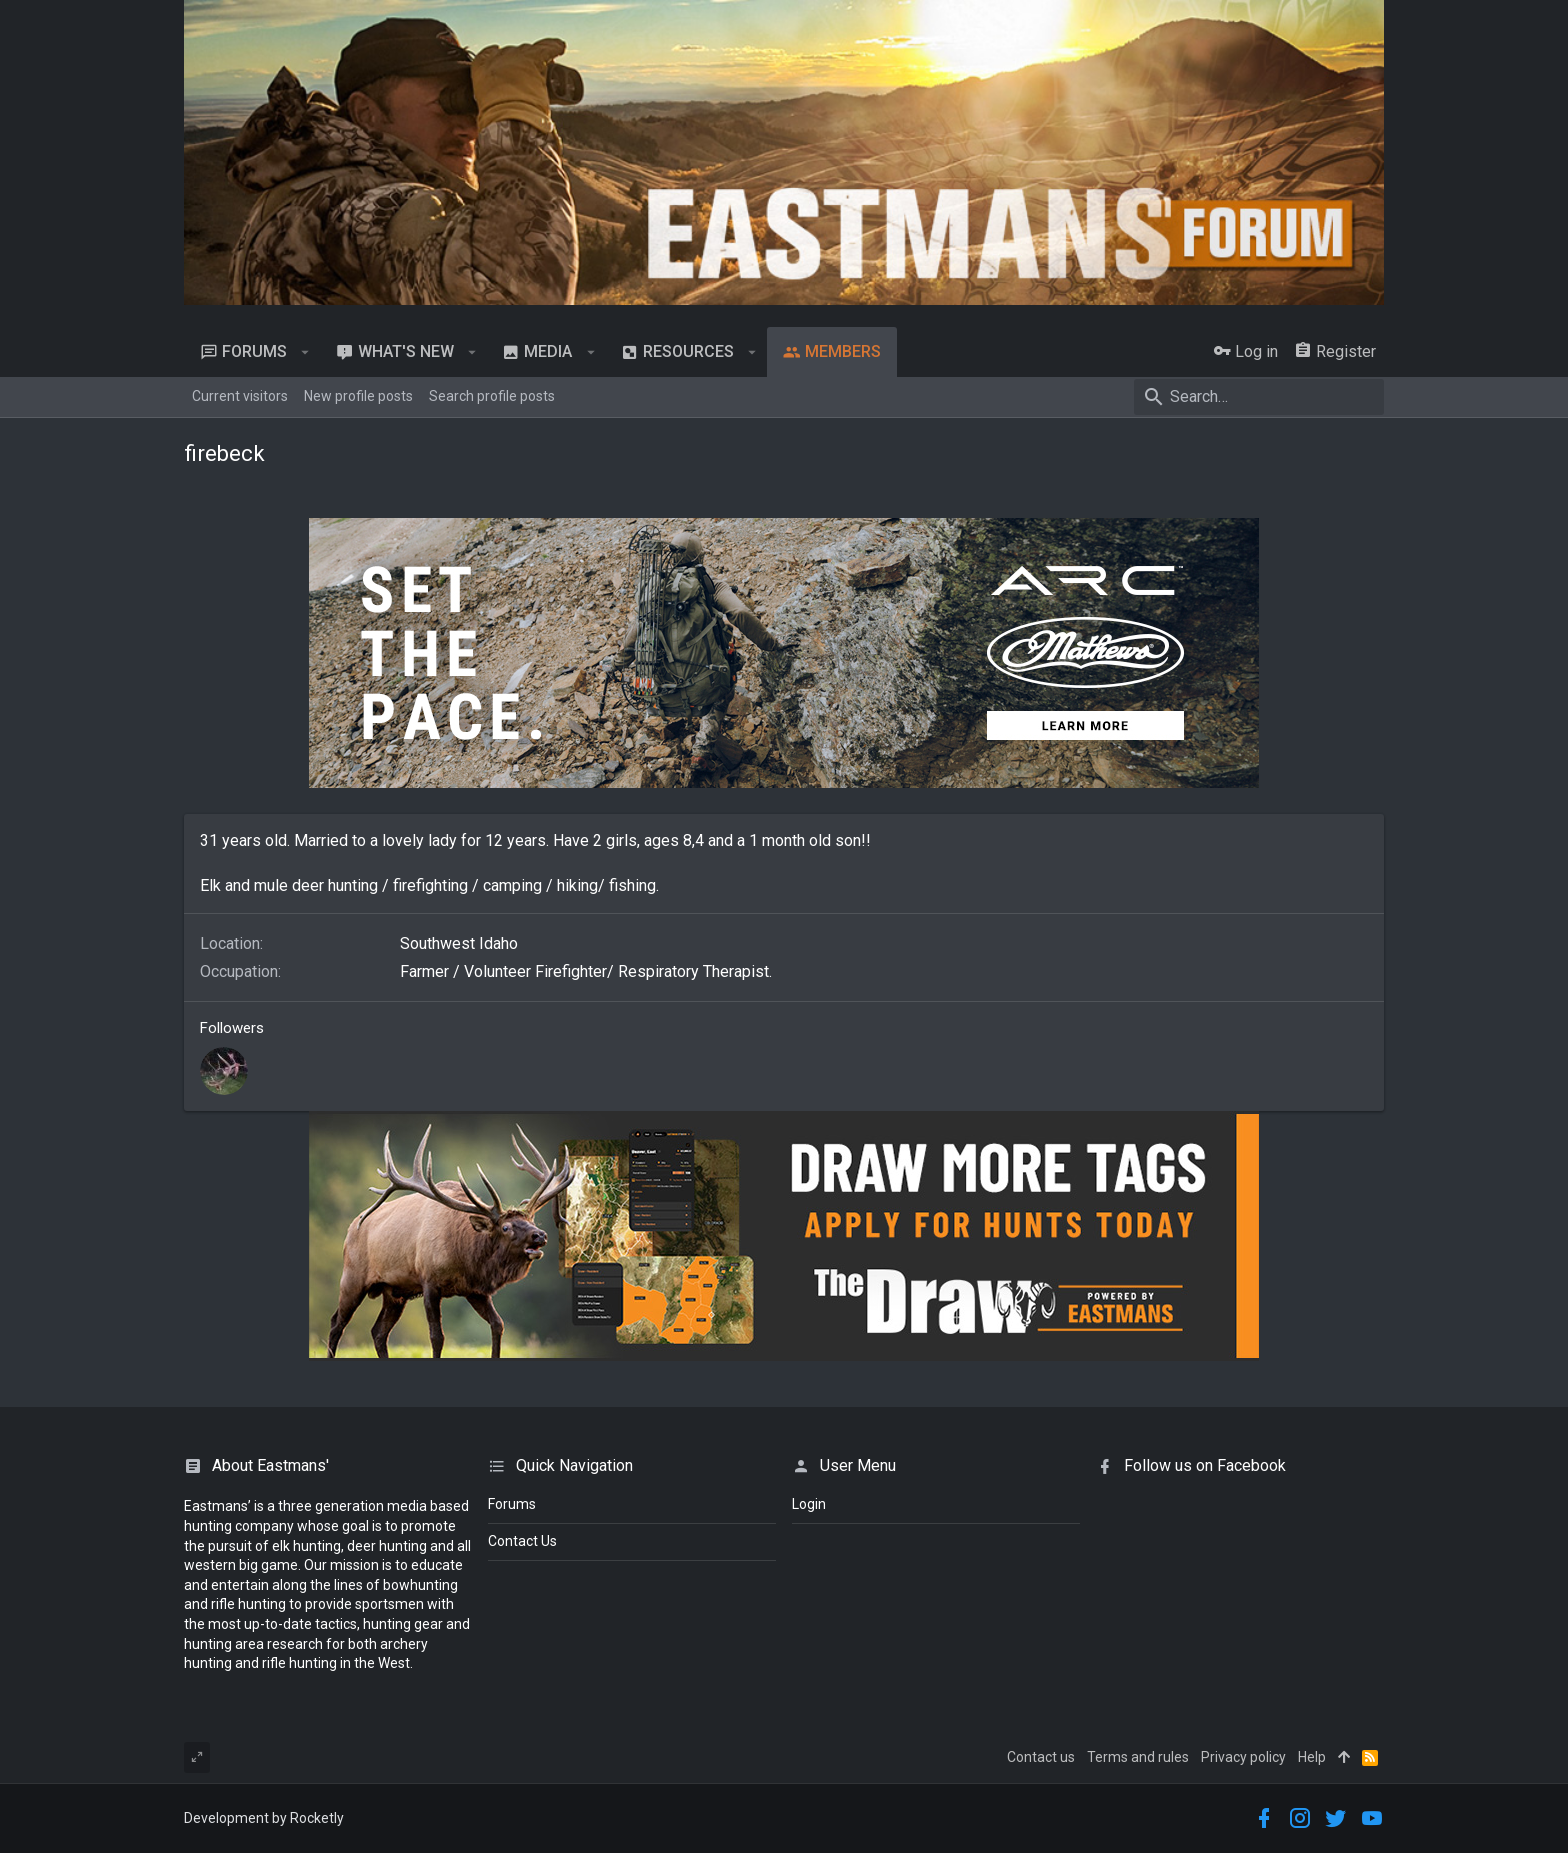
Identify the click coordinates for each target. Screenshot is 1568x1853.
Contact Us (522, 1541)
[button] (305, 352)
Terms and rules (1138, 1757)
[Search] (1259, 397)
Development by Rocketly (264, 1818)
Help (1312, 1757)
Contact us (1041, 1757)
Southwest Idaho (459, 943)
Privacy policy (1243, 1757)
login (809, 1504)
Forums (512, 1504)
